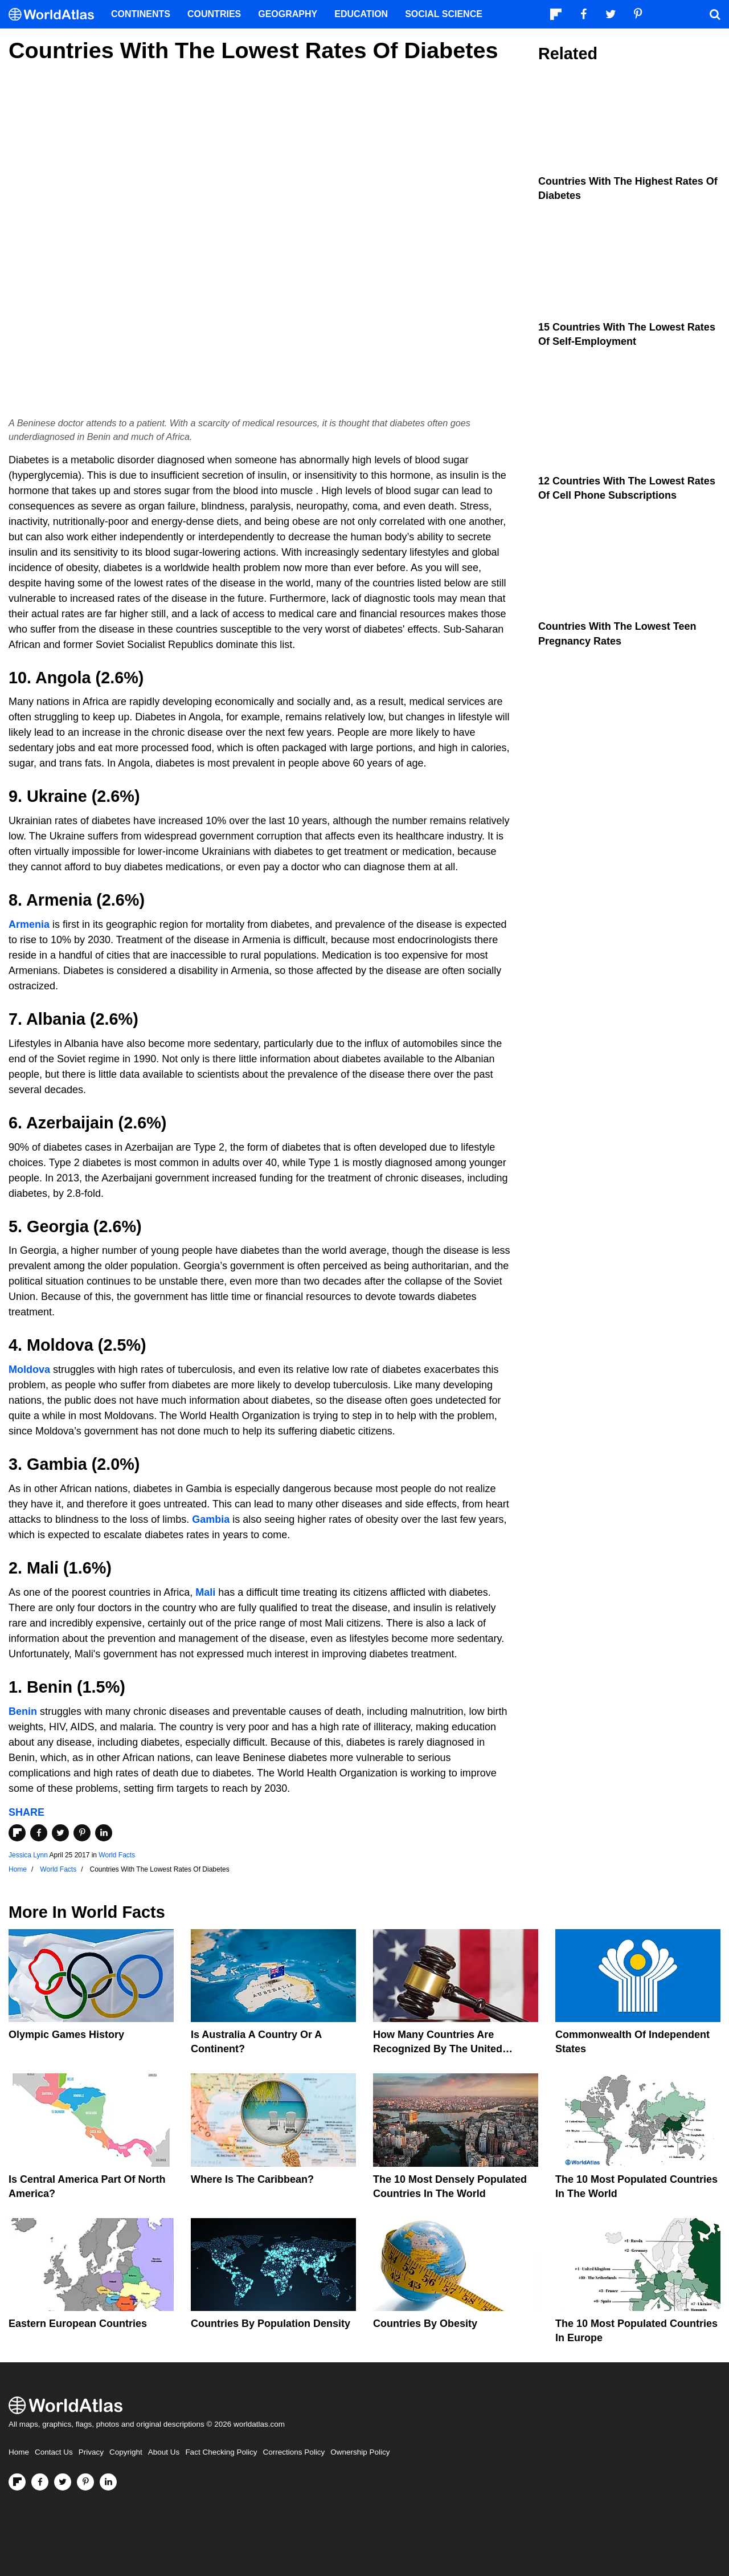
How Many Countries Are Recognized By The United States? (437, 2049)
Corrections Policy (294, 2452)
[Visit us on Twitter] (62, 2482)
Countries (214, 14)
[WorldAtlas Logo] (56, 14)
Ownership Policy (360, 2452)
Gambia (211, 1519)
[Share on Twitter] (60, 1832)
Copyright (125, 2452)
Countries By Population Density (270, 2323)
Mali (205, 1592)
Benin (23, 1711)
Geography (287, 14)
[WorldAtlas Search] (714, 14)
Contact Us (54, 2452)
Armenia (29, 924)
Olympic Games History (66, 2034)
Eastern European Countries (78, 2323)
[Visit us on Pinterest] (85, 2482)
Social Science (443, 14)
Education (361, 14)
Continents (140, 14)
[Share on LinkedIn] (103, 1832)
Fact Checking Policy (221, 2452)
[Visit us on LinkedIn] (108, 2482)
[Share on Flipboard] (17, 1832)
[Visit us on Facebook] (39, 2482)
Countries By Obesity (425, 2323)
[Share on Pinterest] (82, 1832)
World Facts (117, 1855)
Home (19, 2452)
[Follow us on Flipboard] (17, 2482)
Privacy (91, 2452)
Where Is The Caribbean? (252, 2179)
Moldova (29, 1369)
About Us (164, 2452)
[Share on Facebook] (38, 1832)
